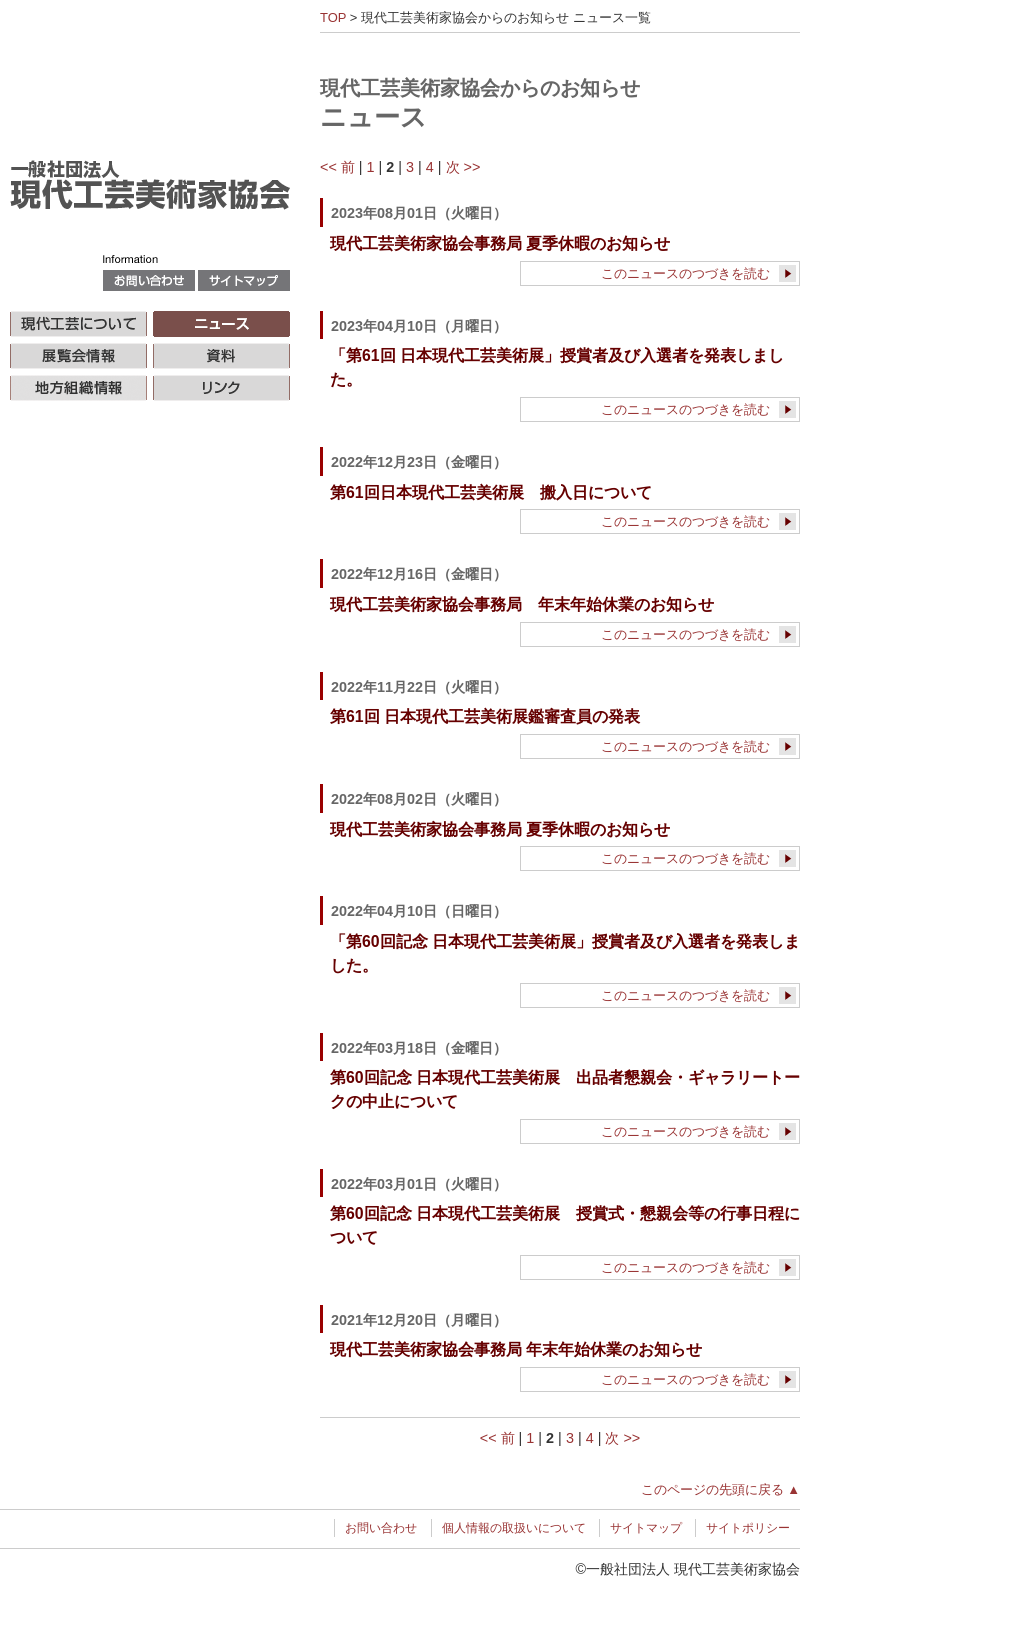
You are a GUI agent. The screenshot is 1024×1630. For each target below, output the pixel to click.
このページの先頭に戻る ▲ (720, 1489)
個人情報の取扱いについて (514, 1528)
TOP (333, 17)
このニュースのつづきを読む (685, 273)
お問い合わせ (381, 1528)
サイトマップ (646, 1528)
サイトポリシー (748, 1528)
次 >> (463, 167)
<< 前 (337, 167)
